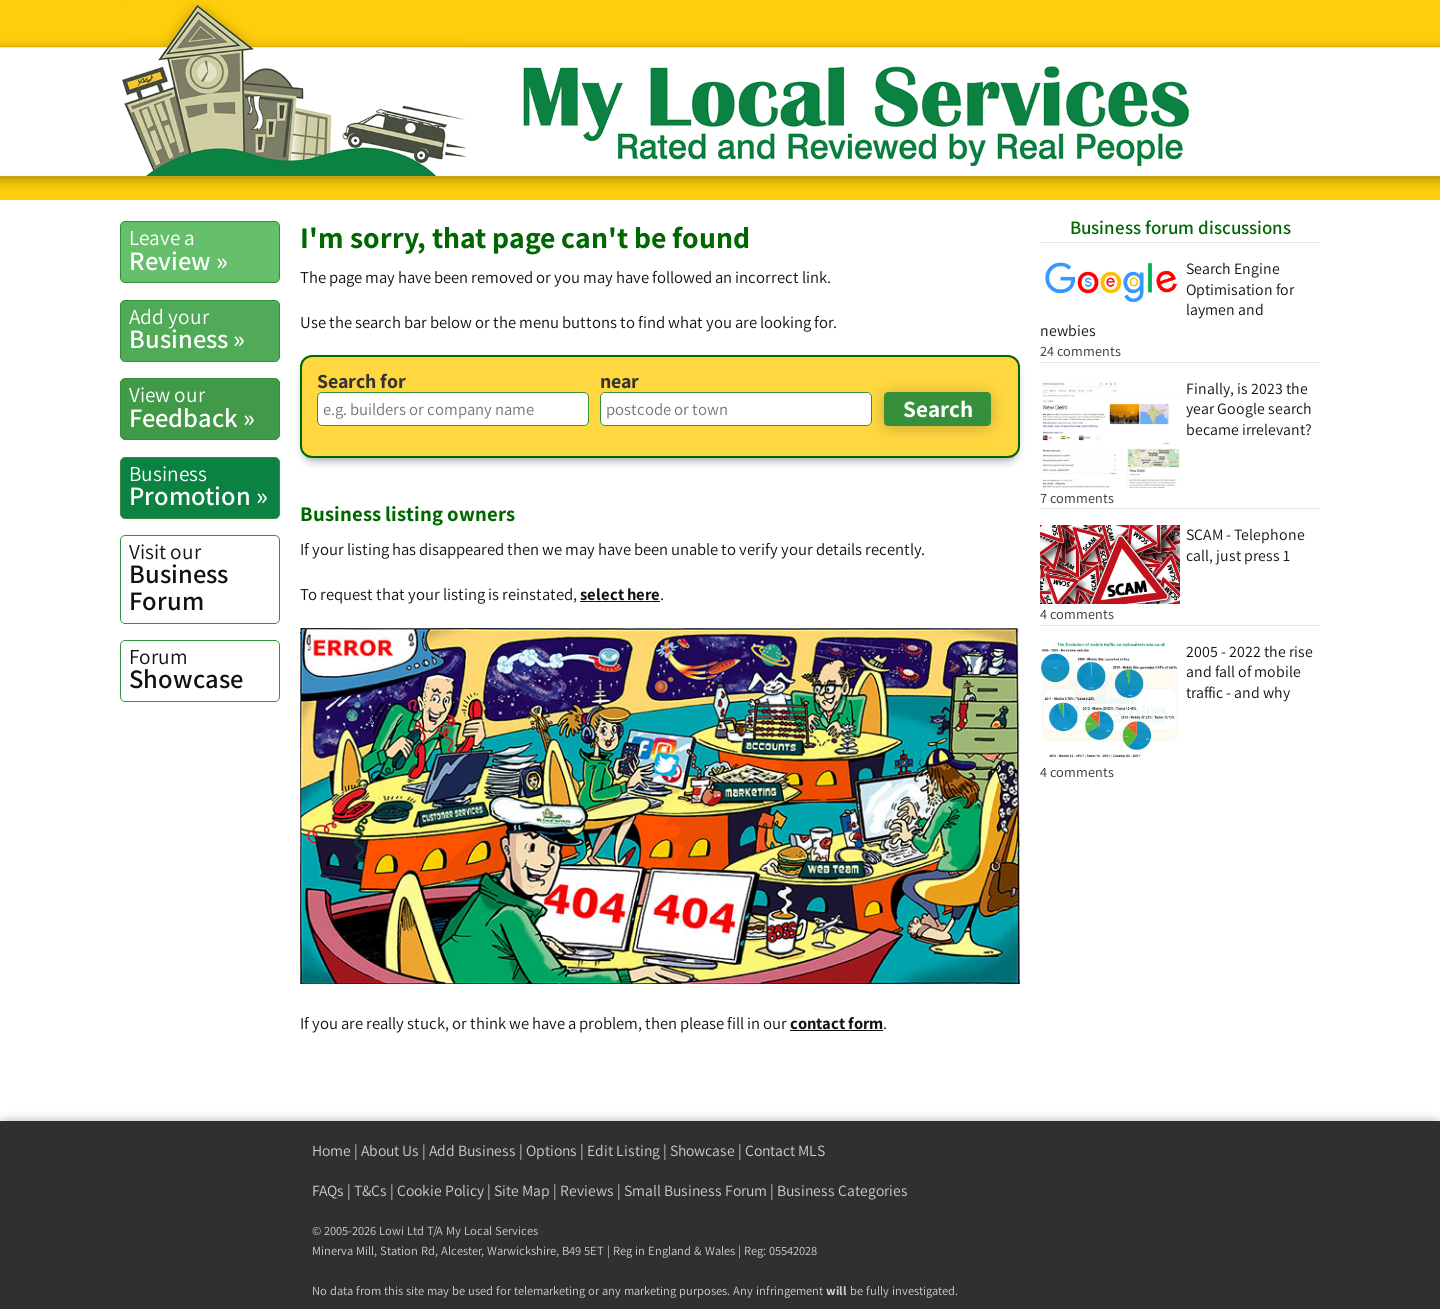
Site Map (522, 1190)
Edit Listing (623, 1150)
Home (331, 1150)
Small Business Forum (695, 1190)
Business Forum (204, 577)
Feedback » (204, 407)
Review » (204, 250)
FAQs (328, 1190)
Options (551, 1150)
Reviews (587, 1190)
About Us (390, 1150)
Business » (204, 329)
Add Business (472, 1150)
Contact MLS (785, 1150)
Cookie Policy (440, 1190)
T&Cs (370, 1190)
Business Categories (842, 1190)
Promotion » (204, 486)
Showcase (204, 669)
